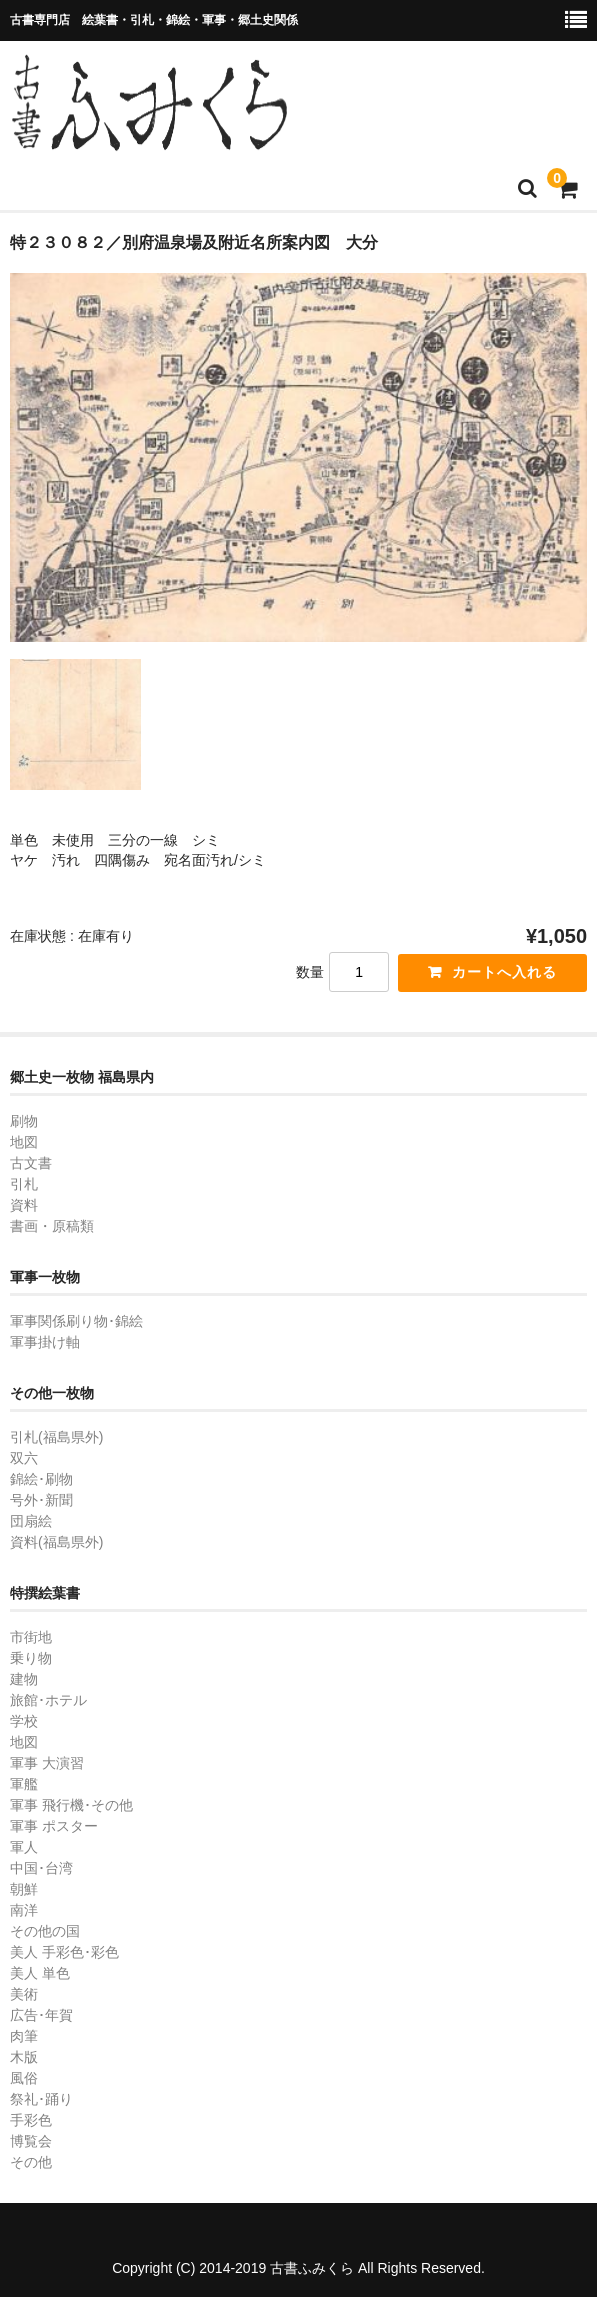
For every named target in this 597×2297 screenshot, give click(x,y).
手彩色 (31, 2120)
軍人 (24, 1847)
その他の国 (45, 1931)
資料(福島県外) (56, 1542)
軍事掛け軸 (45, 1342)
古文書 (31, 1163)
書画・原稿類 (52, 1226)
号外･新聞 (41, 1500)
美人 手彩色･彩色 (64, 1952)
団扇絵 (31, 1521)
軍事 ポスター (54, 1826)
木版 (24, 2057)
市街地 (31, 1637)
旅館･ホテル (48, 1700)
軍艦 (24, 1784)
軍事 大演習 (47, 1763)
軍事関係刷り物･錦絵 (76, 1321)
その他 (31, 2162)
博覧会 (31, 2141)
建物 (24, 1679)
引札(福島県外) (56, 1437)
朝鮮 (24, 1889)
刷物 (24, 1121)
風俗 (24, 2078)
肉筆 (24, 2036)
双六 (24, 1458)
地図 (24, 1142)
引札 (24, 1184)
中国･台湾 (41, 1868)
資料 (24, 1205)
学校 (24, 1721)
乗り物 (31, 1658)
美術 (24, 1994)
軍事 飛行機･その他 (71, 1805)
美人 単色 (40, 1973)
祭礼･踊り (41, 2099)
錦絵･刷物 (41, 1479)
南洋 (24, 1910)
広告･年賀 (41, 2015)
